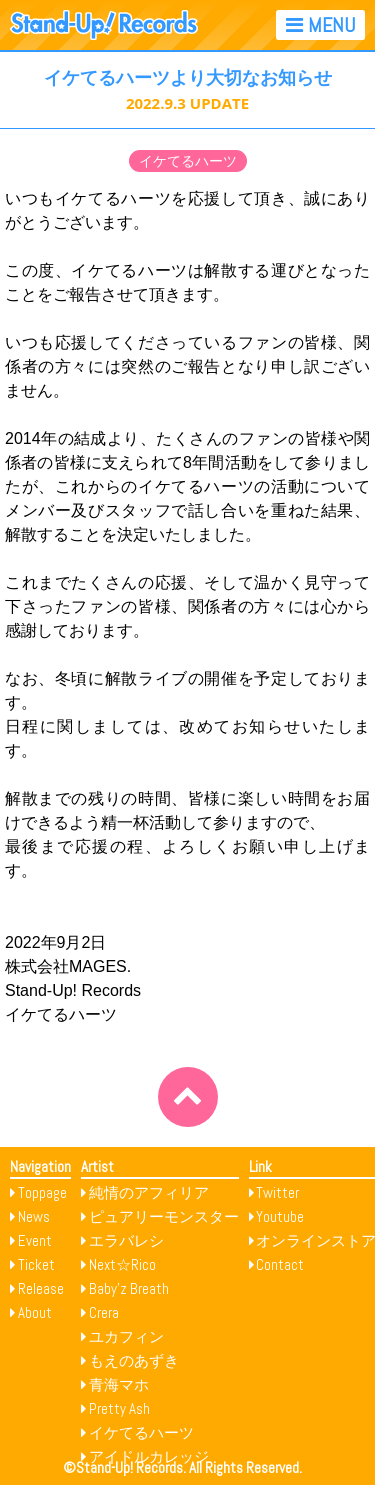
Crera (104, 1312)
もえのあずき (134, 1360)
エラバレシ (126, 1240)
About (35, 1312)
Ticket (36, 1264)
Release (41, 1288)
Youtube (280, 1216)
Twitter (277, 1192)
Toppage (42, 1192)
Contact (280, 1264)
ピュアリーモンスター (164, 1216)
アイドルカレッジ (149, 1456)
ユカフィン (126, 1336)
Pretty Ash (119, 1408)
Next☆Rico (122, 1264)
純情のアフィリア (149, 1192)
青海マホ (119, 1384)
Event (35, 1240)
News (34, 1216)
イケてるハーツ (188, 161)
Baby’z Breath (129, 1288)
